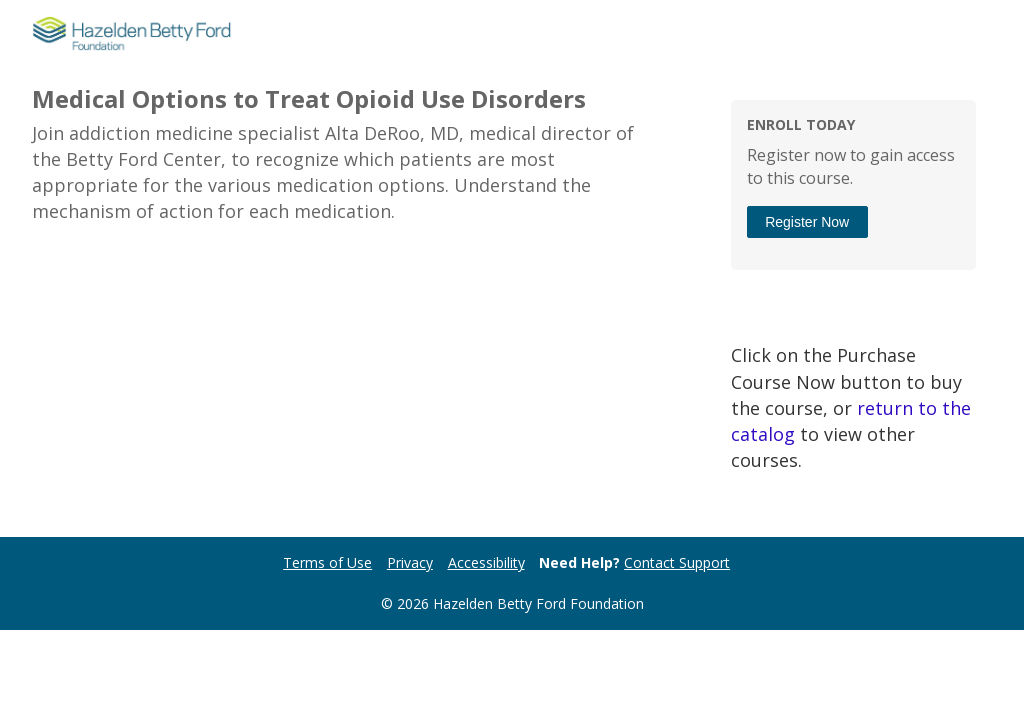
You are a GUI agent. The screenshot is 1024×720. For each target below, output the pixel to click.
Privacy (410, 562)
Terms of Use (327, 562)
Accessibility (486, 562)
